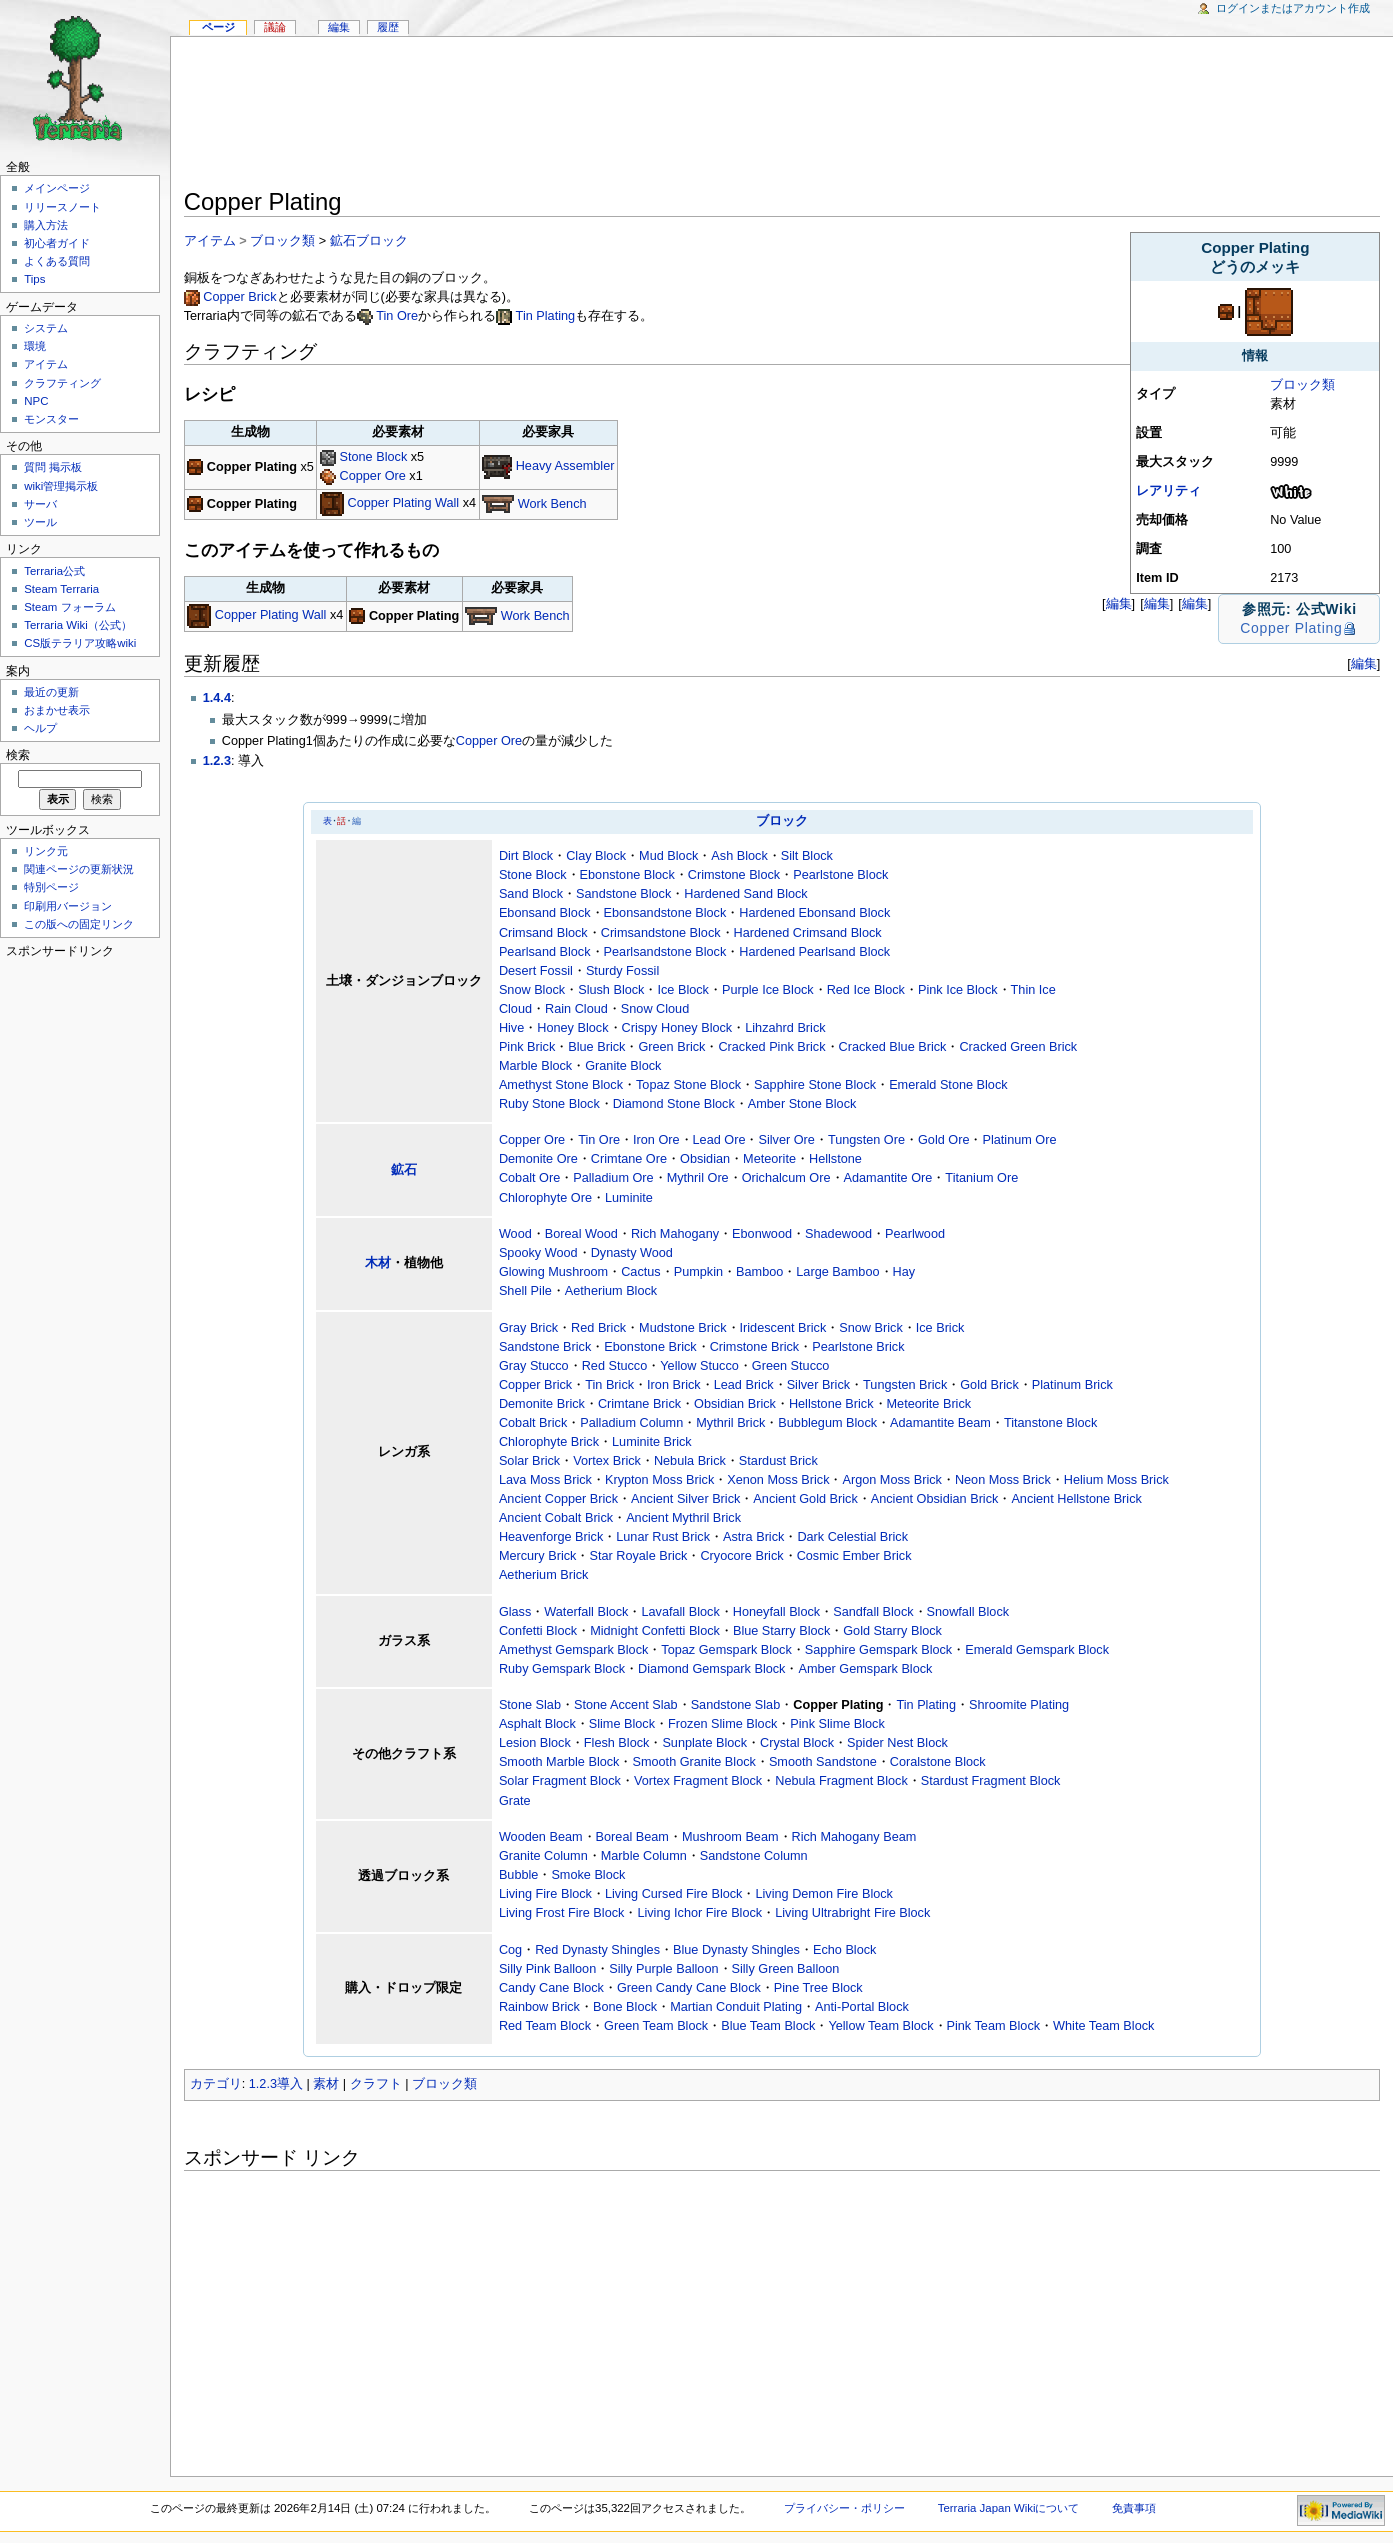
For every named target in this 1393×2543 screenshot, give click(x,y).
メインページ (57, 188)
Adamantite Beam (940, 1423)
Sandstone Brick (545, 1347)
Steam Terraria (61, 589)
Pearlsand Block (545, 952)
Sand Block (531, 894)
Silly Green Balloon (786, 1969)
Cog (510, 1950)
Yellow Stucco (699, 1366)
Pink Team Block (994, 2026)
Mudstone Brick (682, 1328)
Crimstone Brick (755, 1347)
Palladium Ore (613, 1178)
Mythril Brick (730, 1423)
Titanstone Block (1050, 1423)
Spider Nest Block (897, 1743)
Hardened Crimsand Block (808, 933)
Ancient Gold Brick (805, 1499)
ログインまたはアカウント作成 (1293, 8)
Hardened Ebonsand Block (814, 913)
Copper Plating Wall (404, 504)
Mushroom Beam (730, 1837)
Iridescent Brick (783, 1328)
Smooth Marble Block (559, 1762)
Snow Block (532, 990)
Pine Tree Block (818, 1988)
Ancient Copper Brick (558, 1499)
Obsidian (705, 1159)
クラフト (376, 2084)
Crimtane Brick (639, 1404)
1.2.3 (217, 761)
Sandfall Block (873, 1612)
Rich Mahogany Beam (854, 1837)
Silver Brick (818, 1385)
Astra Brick (753, 1537)
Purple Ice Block (768, 990)
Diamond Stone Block (674, 1104)
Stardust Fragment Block (991, 1781)
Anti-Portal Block (862, 2007)
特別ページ (51, 887)
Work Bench (552, 504)
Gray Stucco (534, 1366)
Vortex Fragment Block (698, 1781)
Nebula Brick (690, 1461)
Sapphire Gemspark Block (878, 1650)
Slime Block (622, 1724)
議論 (275, 27)
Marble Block (535, 1066)
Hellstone (835, 1159)
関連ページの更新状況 (79, 869)
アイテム (210, 241)
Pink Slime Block (837, 1724)
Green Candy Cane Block (689, 1988)
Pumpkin (698, 1272)
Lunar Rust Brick (663, 1537)
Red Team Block (545, 2026)
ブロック (782, 821)
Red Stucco (615, 1366)
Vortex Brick (607, 1461)
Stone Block (374, 457)
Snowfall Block (968, 1612)
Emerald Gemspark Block (1037, 1650)
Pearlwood (915, 1234)
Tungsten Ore (866, 1140)
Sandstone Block (623, 894)
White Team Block (1103, 2026)
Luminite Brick (652, 1442)
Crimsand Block (543, 933)
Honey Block (572, 1028)
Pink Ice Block (958, 990)
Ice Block (682, 990)
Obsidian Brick (735, 1404)
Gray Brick (528, 1328)
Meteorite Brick (929, 1404)
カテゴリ (216, 2084)
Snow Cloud (655, 1009)
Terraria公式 (54, 571)
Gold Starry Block (892, 1631)
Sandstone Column (754, 1856)
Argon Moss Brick (891, 1480)
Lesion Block (535, 1743)
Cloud (515, 1009)
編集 (1195, 603)
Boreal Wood (581, 1234)
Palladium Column (631, 1423)
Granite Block (623, 1066)
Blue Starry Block (781, 1631)
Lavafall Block (680, 1612)
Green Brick (671, 1047)
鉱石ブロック (369, 241)
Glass (515, 1612)
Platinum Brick (1072, 1385)
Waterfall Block (586, 1612)
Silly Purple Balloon (663, 1969)
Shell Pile (525, 1291)
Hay (904, 1272)
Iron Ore (656, 1140)
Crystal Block (797, 1743)
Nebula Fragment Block (841, 1781)
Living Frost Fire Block (562, 1913)
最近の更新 (51, 692)
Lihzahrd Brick (785, 1028)
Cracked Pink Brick (771, 1047)
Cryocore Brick (741, 1556)
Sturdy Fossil (622, 971)
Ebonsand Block (545, 913)
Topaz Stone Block (688, 1085)
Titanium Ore (981, 1178)
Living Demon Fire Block (824, 1894)
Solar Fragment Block (560, 1781)
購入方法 (46, 225)
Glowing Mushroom (553, 1272)
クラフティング (62, 383)
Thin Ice (1033, 990)
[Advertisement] (782, 116)
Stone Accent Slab (626, 1705)
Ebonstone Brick (650, 1347)
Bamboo (759, 1272)
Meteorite (769, 1159)
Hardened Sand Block (745, 894)
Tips (34, 279)
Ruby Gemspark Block (562, 1669)
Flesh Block (617, 1743)
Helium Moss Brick (1116, 1480)
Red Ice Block (866, 990)
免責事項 (1134, 2508)
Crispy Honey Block (677, 1028)
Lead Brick (744, 1385)
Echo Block (844, 1950)
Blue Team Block (768, 2026)
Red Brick (598, 1328)
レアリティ (1168, 491)
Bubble (519, 1875)
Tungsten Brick (905, 1385)
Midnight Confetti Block (655, 1631)
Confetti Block (538, 1631)
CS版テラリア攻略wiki (80, 643)
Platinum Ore (1019, 1140)
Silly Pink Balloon (547, 1969)
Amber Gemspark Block (865, 1669)
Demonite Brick (542, 1404)
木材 (378, 1263)
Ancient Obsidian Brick (935, 1499)
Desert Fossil (536, 971)
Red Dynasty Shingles (597, 1950)
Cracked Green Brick (1018, 1047)
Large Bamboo (837, 1272)
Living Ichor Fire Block (699, 1913)
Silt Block (807, 856)
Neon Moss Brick (1003, 1480)
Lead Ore (719, 1140)
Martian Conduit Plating (736, 2007)
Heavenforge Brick (551, 1537)
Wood (515, 1234)
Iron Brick (674, 1385)
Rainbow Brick (539, 2007)
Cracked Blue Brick (893, 1047)
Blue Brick (596, 1047)
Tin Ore (397, 316)
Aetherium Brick (544, 1575)
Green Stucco (791, 1366)
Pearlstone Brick (858, 1347)
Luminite (629, 1198)
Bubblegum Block (827, 1423)
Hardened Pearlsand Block (814, 952)
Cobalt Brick (533, 1423)
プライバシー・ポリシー (844, 2508)
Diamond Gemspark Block (711, 1669)
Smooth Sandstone (823, 1762)
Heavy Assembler (565, 467)
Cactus (641, 1272)
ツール (40, 522)
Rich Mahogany (675, 1234)
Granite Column (543, 1856)
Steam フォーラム (69, 607)
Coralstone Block (938, 1762)
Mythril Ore (698, 1178)
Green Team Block (656, 2026)
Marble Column (644, 1856)
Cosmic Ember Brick (854, 1556)
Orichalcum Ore (786, 1178)
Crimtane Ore (629, 1159)
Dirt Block (526, 856)
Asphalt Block (537, 1724)
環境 (35, 346)
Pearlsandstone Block (665, 952)
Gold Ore (943, 1140)
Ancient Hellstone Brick (1076, 1499)
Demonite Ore (538, 1159)
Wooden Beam (541, 1837)
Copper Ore (373, 476)
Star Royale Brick (638, 1556)
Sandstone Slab (736, 1705)
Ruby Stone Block (549, 1104)
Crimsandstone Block (661, 933)
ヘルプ (40, 728)
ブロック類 (1302, 385)
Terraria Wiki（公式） (78, 625)
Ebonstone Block (627, 875)
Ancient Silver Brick (685, 1499)
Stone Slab (530, 1705)
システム (46, 328)
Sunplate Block (704, 1743)
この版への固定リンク (79, 924)
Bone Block (625, 2007)
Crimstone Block (734, 875)
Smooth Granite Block (693, 1762)
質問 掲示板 (53, 467)
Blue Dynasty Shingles (736, 1950)
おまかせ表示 (57, 710)
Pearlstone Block (840, 875)
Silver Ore (786, 1140)
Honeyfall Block (776, 1612)
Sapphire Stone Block (815, 1085)
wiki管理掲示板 (61, 486)
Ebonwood (762, 1234)
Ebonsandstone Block (665, 913)
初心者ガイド (57, 243)
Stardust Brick (778, 1461)
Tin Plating (545, 316)
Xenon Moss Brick (778, 1480)
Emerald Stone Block (948, 1085)
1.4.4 (217, 698)
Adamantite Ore (888, 1178)
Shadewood (838, 1234)
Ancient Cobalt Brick (556, 1518)
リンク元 (46, 851)
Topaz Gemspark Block (726, 1650)
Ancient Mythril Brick (683, 1518)
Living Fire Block (545, 1894)
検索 (18, 755)
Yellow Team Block (880, 2026)
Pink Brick (527, 1047)
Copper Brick (239, 297)
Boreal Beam (632, 1837)
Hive (511, 1028)
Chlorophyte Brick (549, 1442)
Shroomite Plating (1019, 1705)
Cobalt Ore (529, 1178)
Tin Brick (609, 1385)
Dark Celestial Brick (852, 1537)
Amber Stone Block (802, 1104)
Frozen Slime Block (722, 1724)
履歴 (388, 27)
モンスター (51, 419)
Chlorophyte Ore (545, 1198)
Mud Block (668, 856)
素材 (326, 2084)
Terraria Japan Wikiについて (1009, 2508)
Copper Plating (1291, 628)
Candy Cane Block (551, 1988)
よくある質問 (57, 261)
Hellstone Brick (831, 1404)
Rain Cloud (576, 1009)
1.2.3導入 (276, 2084)
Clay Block (596, 856)
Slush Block (611, 990)
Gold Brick (989, 1385)
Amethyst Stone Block (561, 1085)
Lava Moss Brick (545, 1480)
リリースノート (62, 207)
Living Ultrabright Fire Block (852, 1913)
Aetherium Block (611, 1291)
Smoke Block (588, 1875)
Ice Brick (940, 1328)
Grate (515, 1801)
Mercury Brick (538, 1556)
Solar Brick (529, 1461)
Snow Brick (870, 1328)
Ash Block (739, 856)
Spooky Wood (538, 1253)
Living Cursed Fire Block (674, 1894)
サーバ (40, 504)
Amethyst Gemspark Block (573, 1650)
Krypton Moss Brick (659, 1480)
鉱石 (404, 1170)
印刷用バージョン (68, 906)
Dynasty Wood (632, 1253)
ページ (218, 27)
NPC (36, 401)
